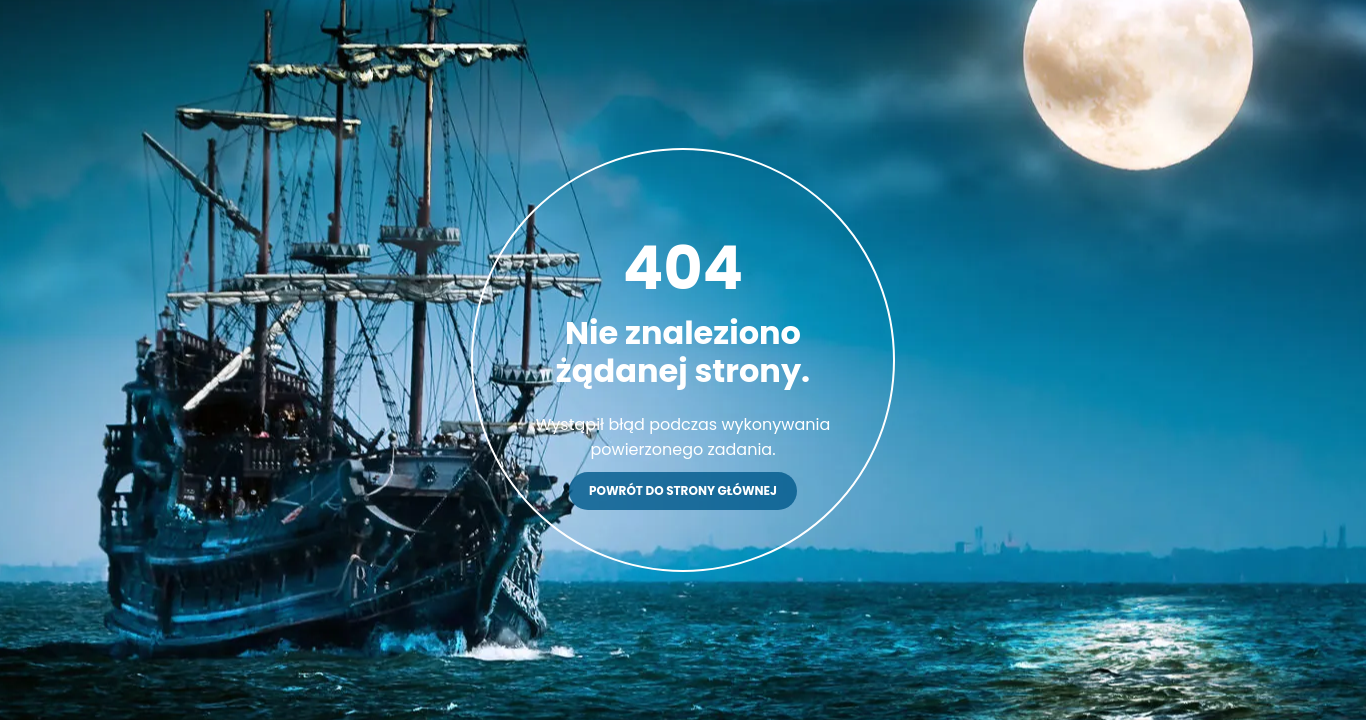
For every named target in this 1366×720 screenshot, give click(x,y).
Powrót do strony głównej (683, 490)
